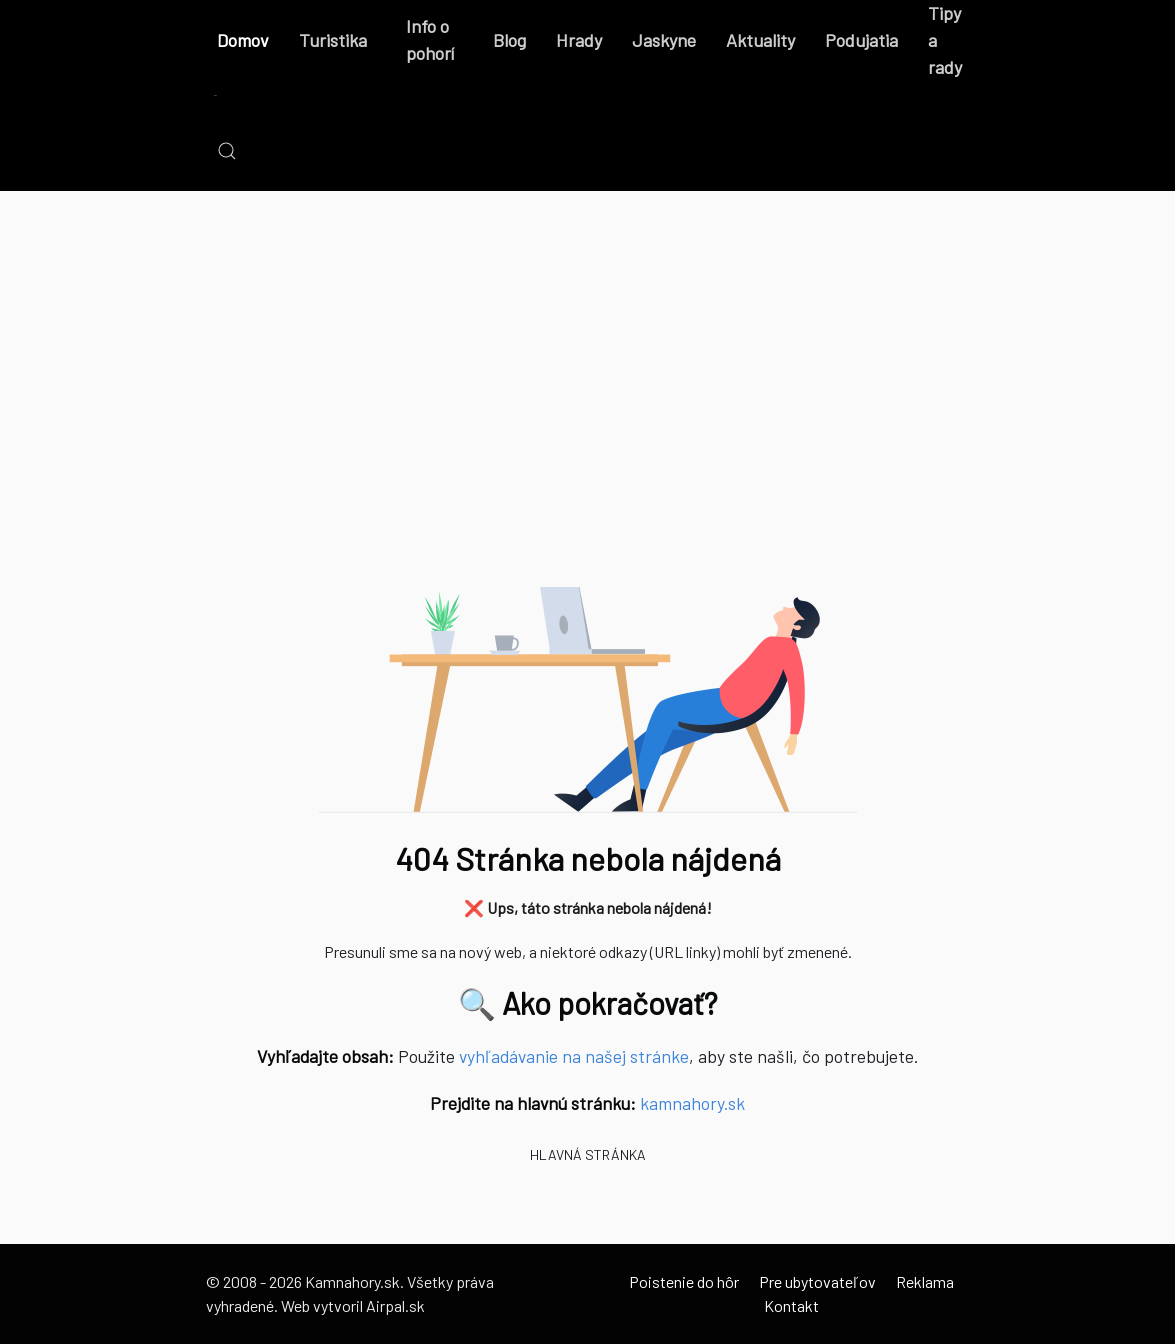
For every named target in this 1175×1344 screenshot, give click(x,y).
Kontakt (791, 1305)
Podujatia (861, 40)
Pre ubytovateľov (817, 1281)
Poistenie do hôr (684, 1281)
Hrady (579, 40)
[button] (227, 151)
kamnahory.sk (692, 1103)
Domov (243, 40)
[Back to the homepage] (215, 96)
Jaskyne (664, 40)
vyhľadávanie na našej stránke (574, 1056)
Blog (509, 40)
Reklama (925, 1281)
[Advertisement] (587, 411)
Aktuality (760, 40)
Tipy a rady (945, 40)
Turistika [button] (333, 40)
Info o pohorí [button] (430, 39)
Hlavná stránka (588, 1154)
